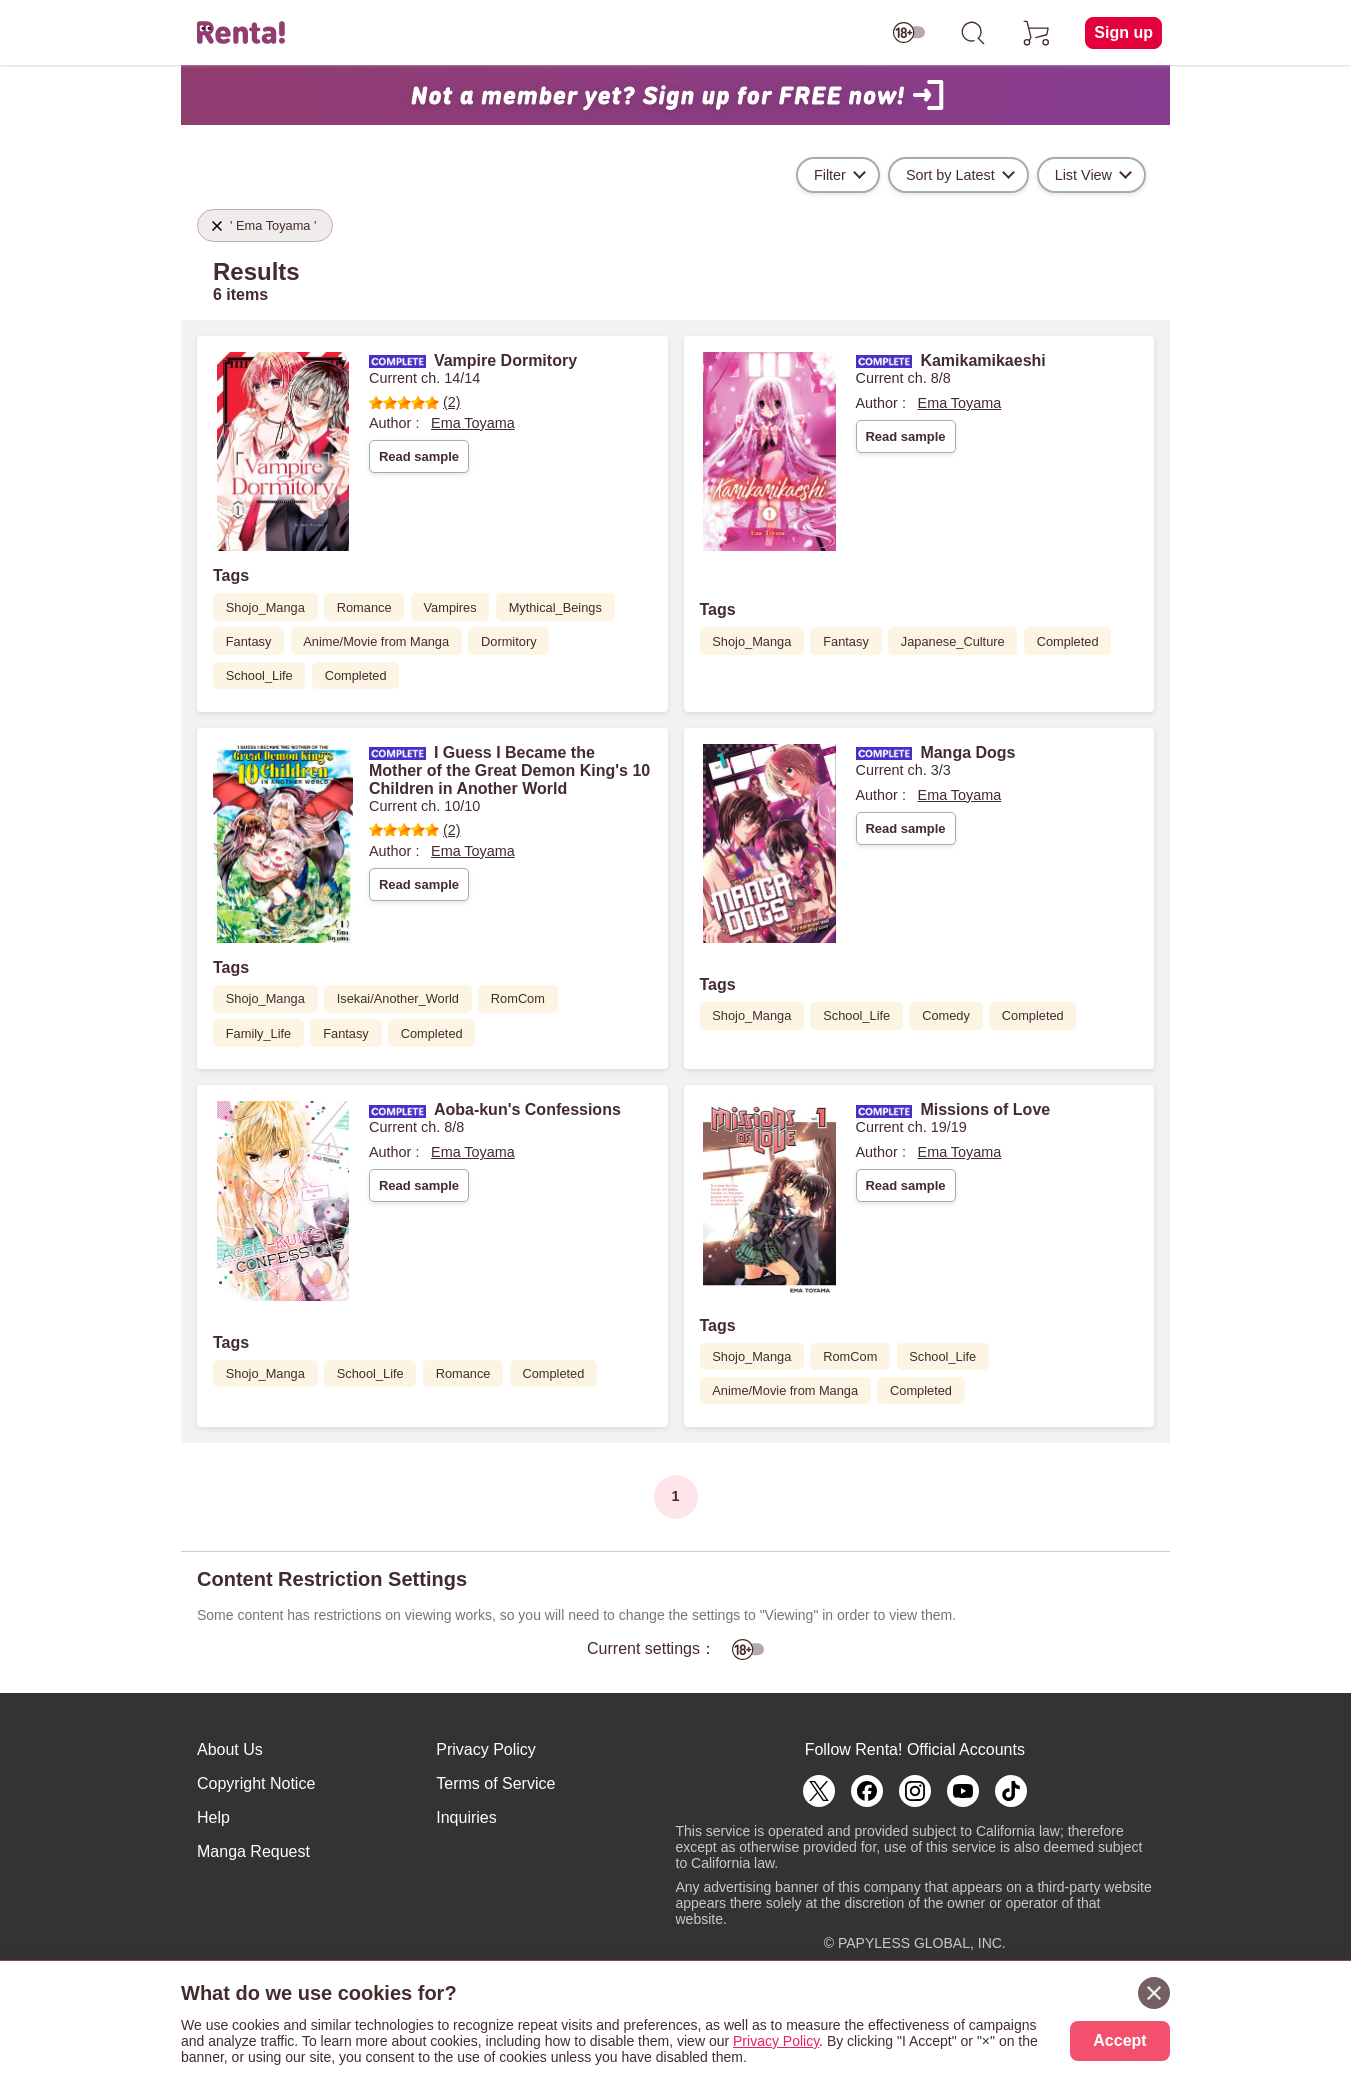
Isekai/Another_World (398, 998)
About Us (230, 1749)
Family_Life (258, 1033)
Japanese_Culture (953, 641)
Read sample (419, 456)
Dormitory (508, 641)
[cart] (1037, 33)
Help (213, 1817)
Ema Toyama (473, 423)
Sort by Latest (950, 175)
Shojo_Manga (265, 607)
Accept (1119, 2040)
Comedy (946, 1015)
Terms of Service (495, 1783)
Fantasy (249, 641)
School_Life (259, 675)
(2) (415, 402)
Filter (830, 175)
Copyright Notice (256, 1783)
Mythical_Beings (555, 607)
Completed (356, 675)
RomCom (518, 998)
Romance (364, 607)
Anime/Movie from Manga (376, 641)
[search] (973, 33)
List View (1083, 175)
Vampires (450, 607)
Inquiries (466, 1817)
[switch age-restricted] (909, 33)
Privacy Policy (486, 1749)
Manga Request (253, 1851)
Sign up (1123, 32)
